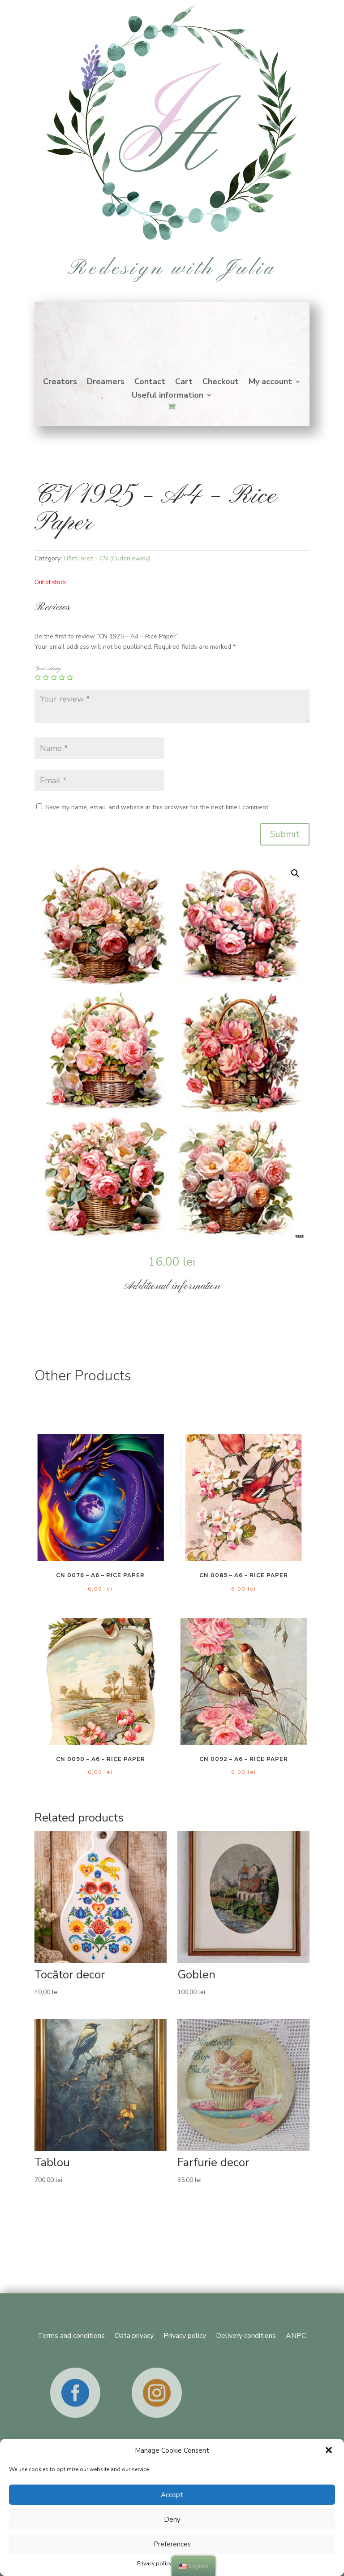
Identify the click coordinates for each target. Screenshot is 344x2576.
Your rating (47, 668)
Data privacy (134, 2335)
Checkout (220, 382)
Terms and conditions (71, 2335)
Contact (149, 382)
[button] (329, 2451)
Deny (172, 2519)
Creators (60, 382)
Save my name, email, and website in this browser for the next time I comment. (157, 807)
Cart (184, 382)
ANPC (296, 2335)
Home (172, 334)
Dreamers (106, 382)
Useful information (167, 396)
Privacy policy (154, 2563)
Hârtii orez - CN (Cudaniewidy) (107, 558)
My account (270, 382)
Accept (172, 2494)
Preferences (172, 2544)
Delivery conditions (246, 2335)
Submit (285, 834)
